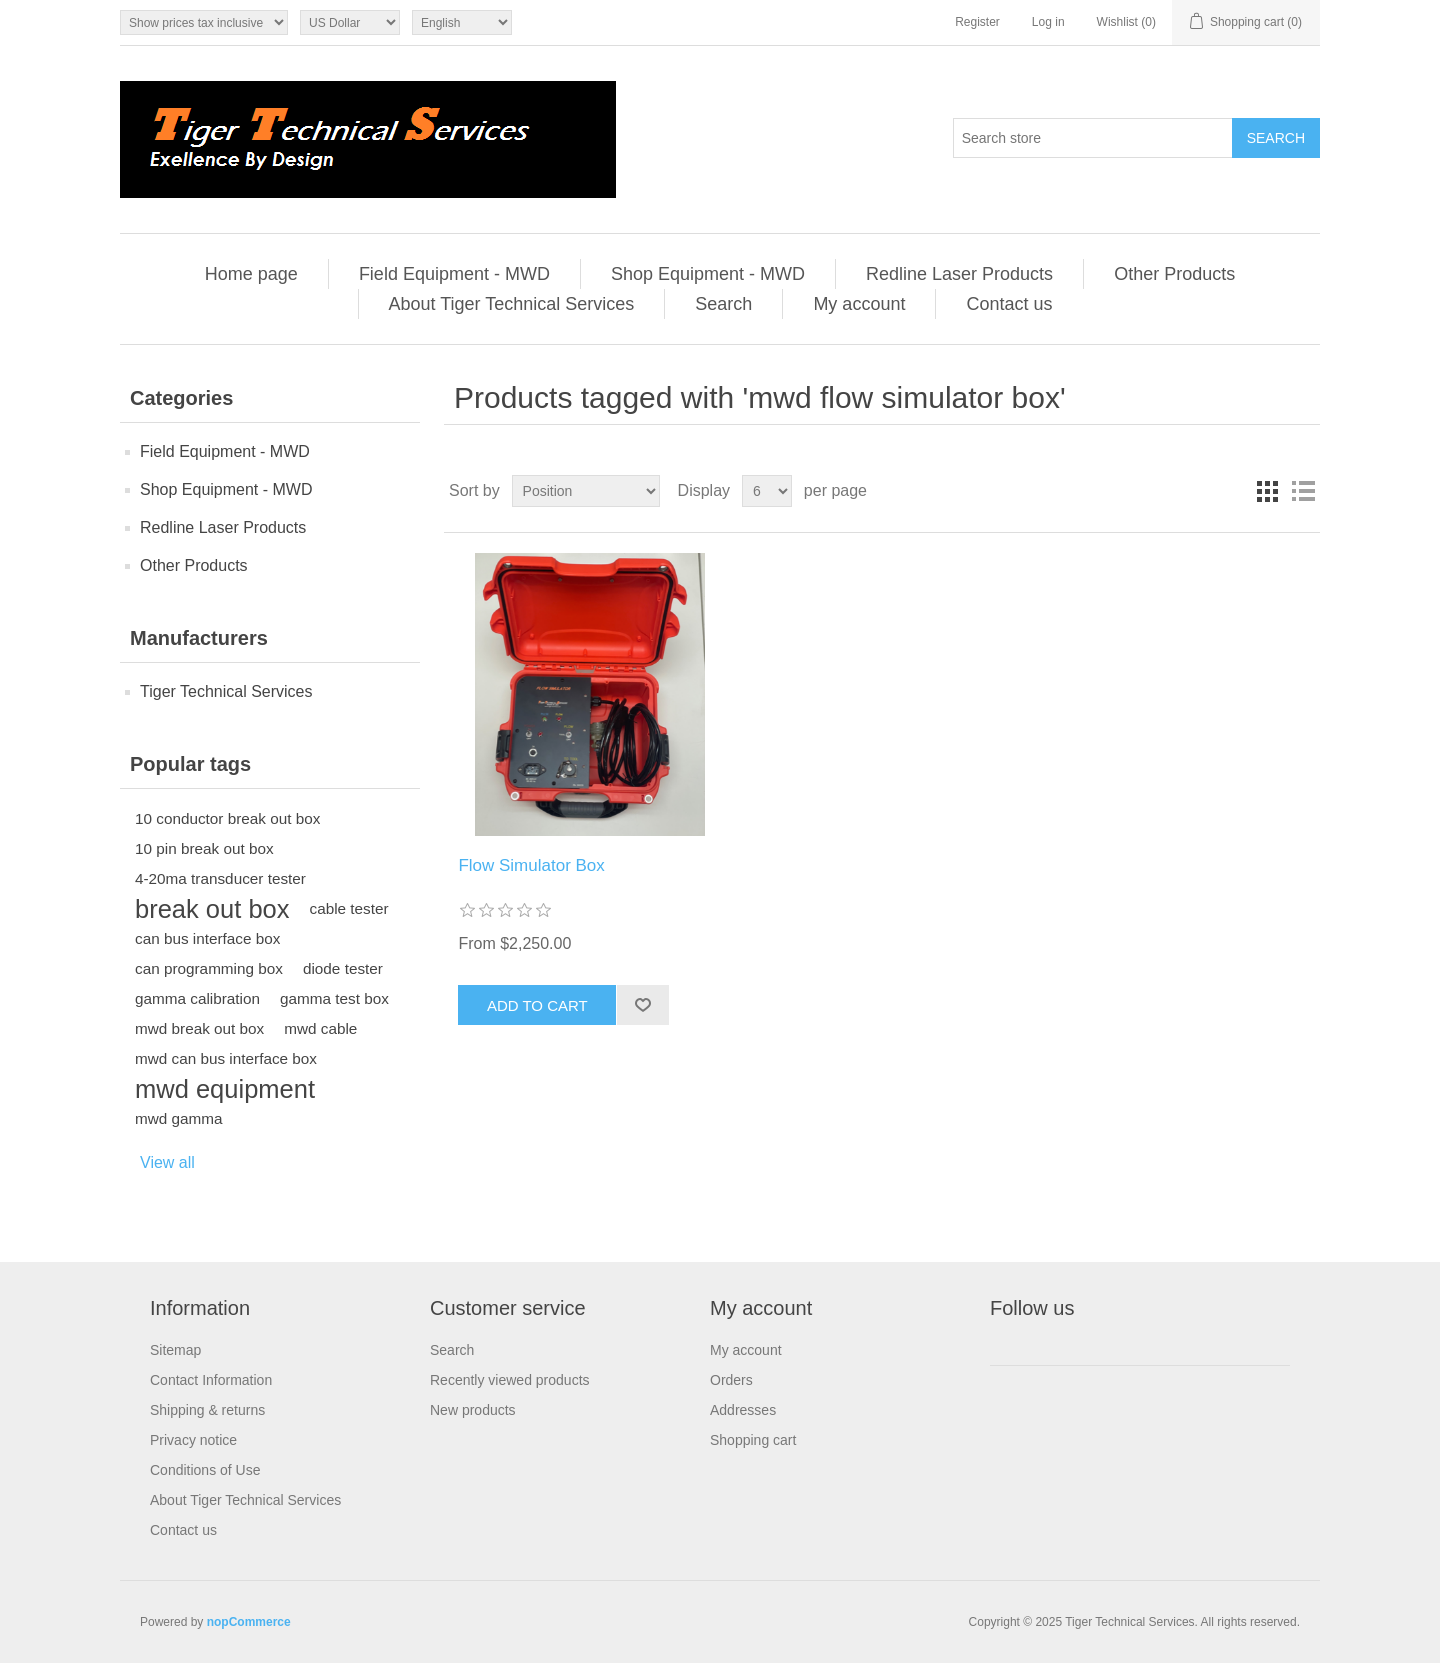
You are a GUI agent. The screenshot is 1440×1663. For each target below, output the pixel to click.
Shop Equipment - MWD (708, 274)
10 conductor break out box (227, 818)
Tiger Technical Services (226, 691)
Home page (251, 274)
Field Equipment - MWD (454, 274)
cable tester (349, 908)
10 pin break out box (204, 848)
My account (859, 304)
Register (977, 22)
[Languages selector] (462, 22)
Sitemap (175, 1350)
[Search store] (1093, 138)
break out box (212, 909)
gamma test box (334, 998)
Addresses (743, 1410)
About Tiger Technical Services (512, 304)
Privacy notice (193, 1440)
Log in (1048, 22)
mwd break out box (199, 1028)
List (1303, 491)
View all (167, 1162)
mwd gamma (179, 1118)
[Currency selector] (350, 22)
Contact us (1009, 304)
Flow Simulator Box (531, 865)
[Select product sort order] (586, 491)
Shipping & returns (207, 1410)
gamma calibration (197, 998)
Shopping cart (753, 1440)
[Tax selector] (204, 22)
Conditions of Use (205, 1470)
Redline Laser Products (959, 274)
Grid (1267, 491)
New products (473, 1410)
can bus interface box (207, 938)
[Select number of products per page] (767, 491)
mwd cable (320, 1028)
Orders (731, 1380)
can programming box (209, 968)
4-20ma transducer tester (220, 878)
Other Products (1174, 274)
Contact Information (211, 1380)
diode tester (343, 968)
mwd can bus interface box (226, 1058)
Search (723, 304)
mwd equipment (225, 1089)
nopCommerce (249, 1622)
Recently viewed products (510, 1380)
